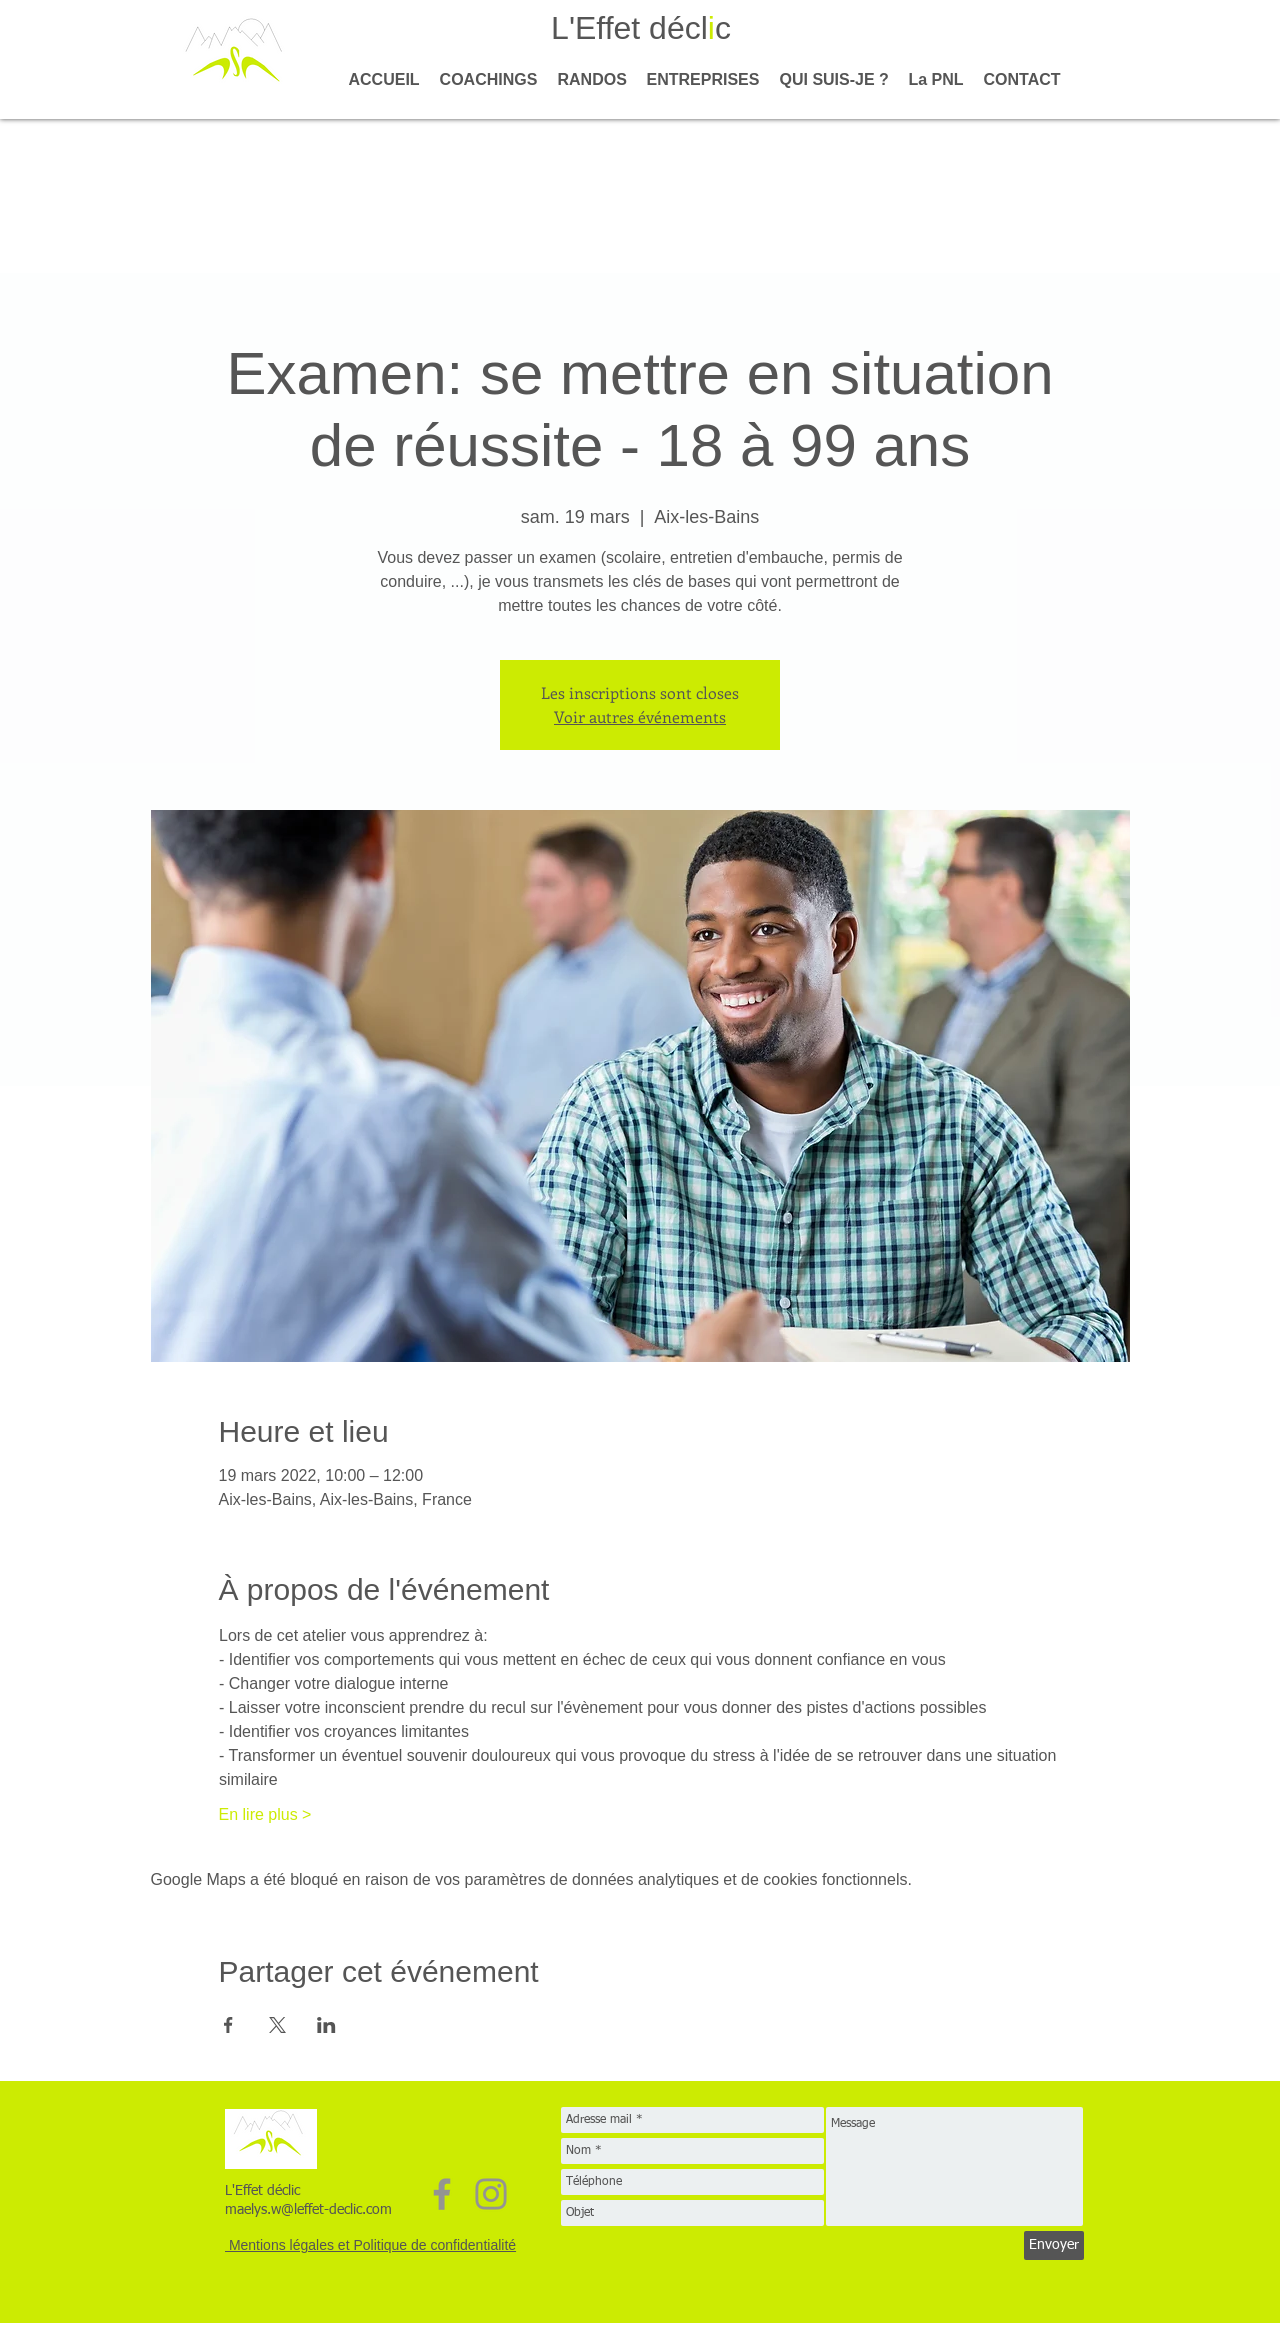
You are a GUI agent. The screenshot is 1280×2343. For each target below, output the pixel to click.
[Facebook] (442, 2194)
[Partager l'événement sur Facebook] (228, 2025)
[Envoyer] (1054, 2245)
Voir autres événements (640, 716)
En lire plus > (265, 1814)
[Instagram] (491, 2194)
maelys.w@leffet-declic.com (308, 2210)
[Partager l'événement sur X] (277, 2025)
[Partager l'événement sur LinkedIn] (326, 2025)
